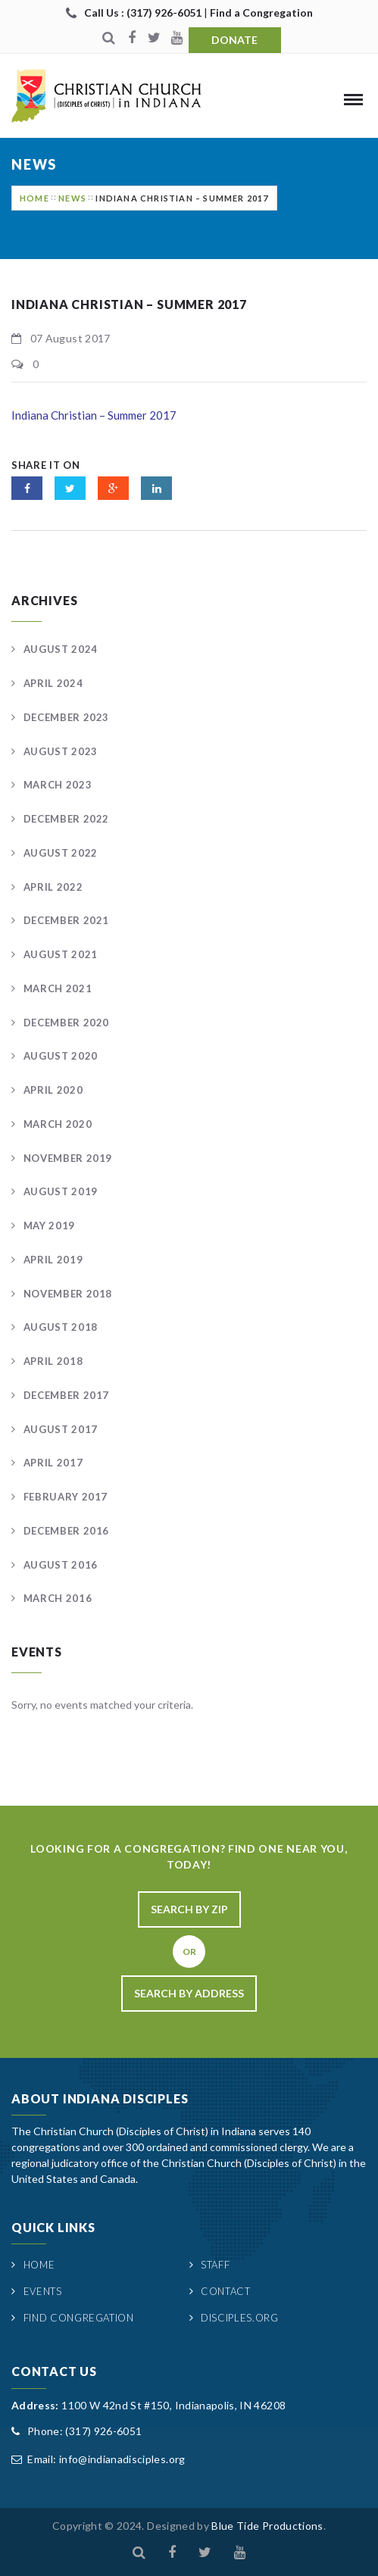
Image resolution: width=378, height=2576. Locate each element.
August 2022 (60, 853)
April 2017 (53, 1463)
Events (42, 2291)
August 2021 (60, 954)
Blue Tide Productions (267, 2525)
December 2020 (66, 1022)
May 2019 (49, 1225)
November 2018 (67, 1294)
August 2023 (60, 751)
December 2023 (66, 717)
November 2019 (67, 1158)
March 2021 (57, 988)
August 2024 (60, 649)
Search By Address (189, 1993)
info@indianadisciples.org (122, 2459)
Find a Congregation (261, 12)
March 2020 (57, 1124)
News (72, 198)
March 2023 (57, 785)
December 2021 (66, 920)
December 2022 (66, 819)
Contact (226, 2291)
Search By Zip (189, 1909)
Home (34, 198)
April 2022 (53, 887)
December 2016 (66, 1531)
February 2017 (65, 1497)
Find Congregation (78, 2318)
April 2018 (53, 1361)
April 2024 (53, 683)
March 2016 (57, 1598)
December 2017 (66, 1395)
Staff (215, 2265)
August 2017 (60, 1429)
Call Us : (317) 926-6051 (144, 12)
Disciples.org (239, 2318)
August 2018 (60, 1327)
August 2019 (60, 1191)
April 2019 (53, 1260)
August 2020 (60, 1056)
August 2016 (60, 1565)
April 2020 (53, 1090)
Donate (234, 39)
